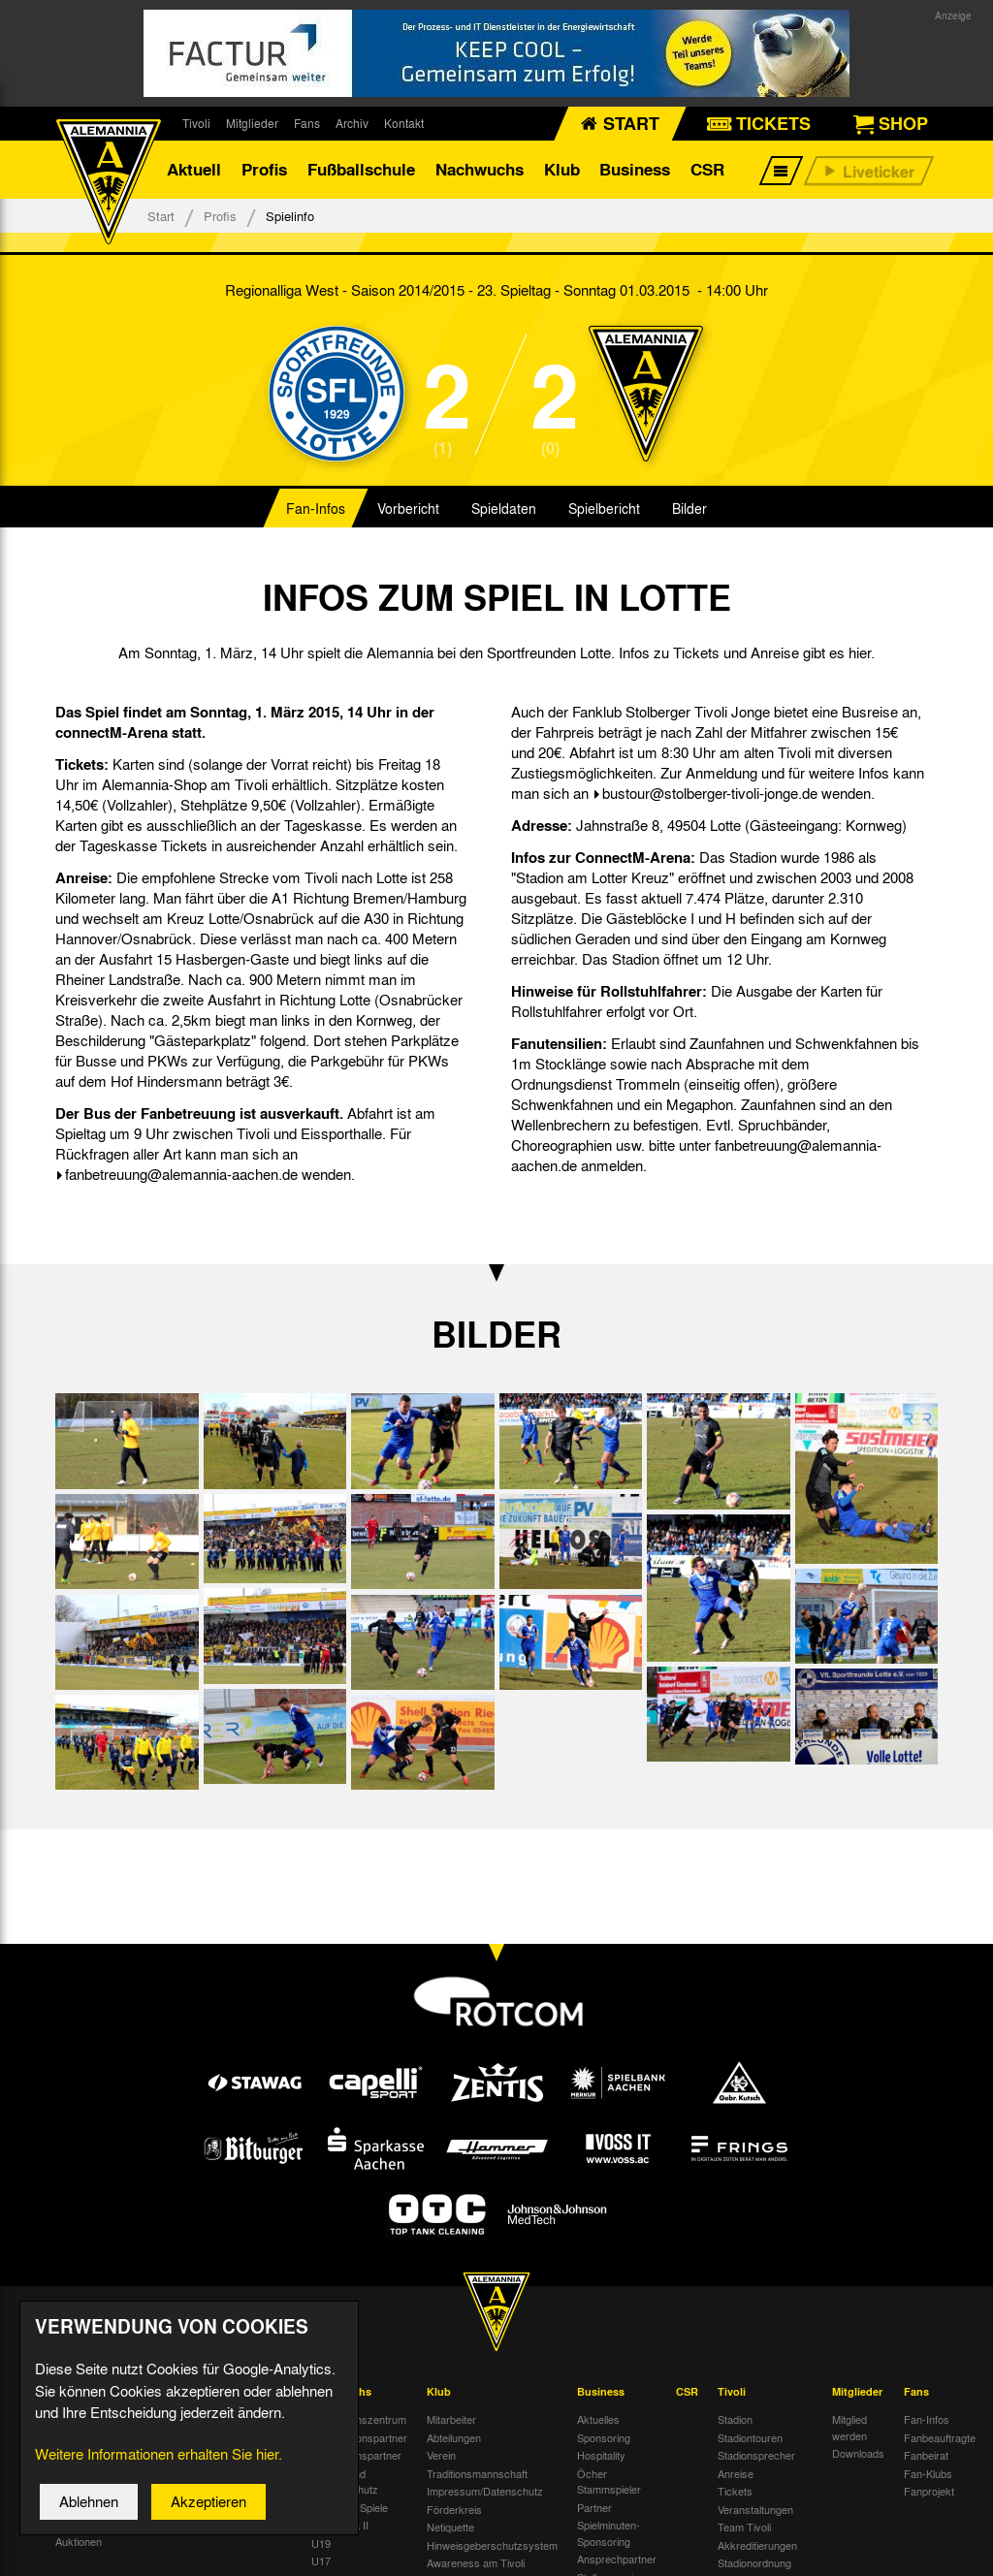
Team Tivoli (744, 2526)
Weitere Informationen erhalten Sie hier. (158, 2463)
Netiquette (450, 2526)
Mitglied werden (849, 2427)
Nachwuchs (479, 169)
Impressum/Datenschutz (485, 2490)
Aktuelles (598, 2419)
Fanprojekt (929, 2490)
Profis (264, 169)
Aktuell (194, 169)
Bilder (689, 508)
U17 (321, 2560)
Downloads (858, 2453)
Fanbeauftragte (940, 2437)
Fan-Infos (315, 508)
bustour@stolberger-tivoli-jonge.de (709, 793)
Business (634, 169)
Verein (441, 2455)
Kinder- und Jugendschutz (344, 2481)
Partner (594, 2507)
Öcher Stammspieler (609, 2481)
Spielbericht (604, 508)
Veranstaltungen (755, 2509)
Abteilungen (454, 2437)
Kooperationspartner (359, 2437)
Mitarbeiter (451, 2419)
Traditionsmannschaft (477, 2473)
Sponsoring (603, 2437)
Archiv (352, 123)
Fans (307, 123)
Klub (562, 169)
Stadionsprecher (756, 2455)
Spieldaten (503, 508)
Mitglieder (252, 123)
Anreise (735, 2473)
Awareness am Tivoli (476, 2562)
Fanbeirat (926, 2455)
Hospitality (601, 2455)
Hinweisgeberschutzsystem (492, 2545)
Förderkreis (454, 2509)
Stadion (735, 2419)
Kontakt (404, 123)
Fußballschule (361, 169)
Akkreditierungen (757, 2545)
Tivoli (196, 123)
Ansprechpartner (617, 2558)
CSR (707, 169)
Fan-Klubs (928, 2473)
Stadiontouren (750, 2437)
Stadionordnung (754, 2562)
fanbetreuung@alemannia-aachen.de (181, 1174)
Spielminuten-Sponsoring (608, 2533)
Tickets (735, 2490)
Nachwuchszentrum (358, 2419)
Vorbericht (408, 508)
